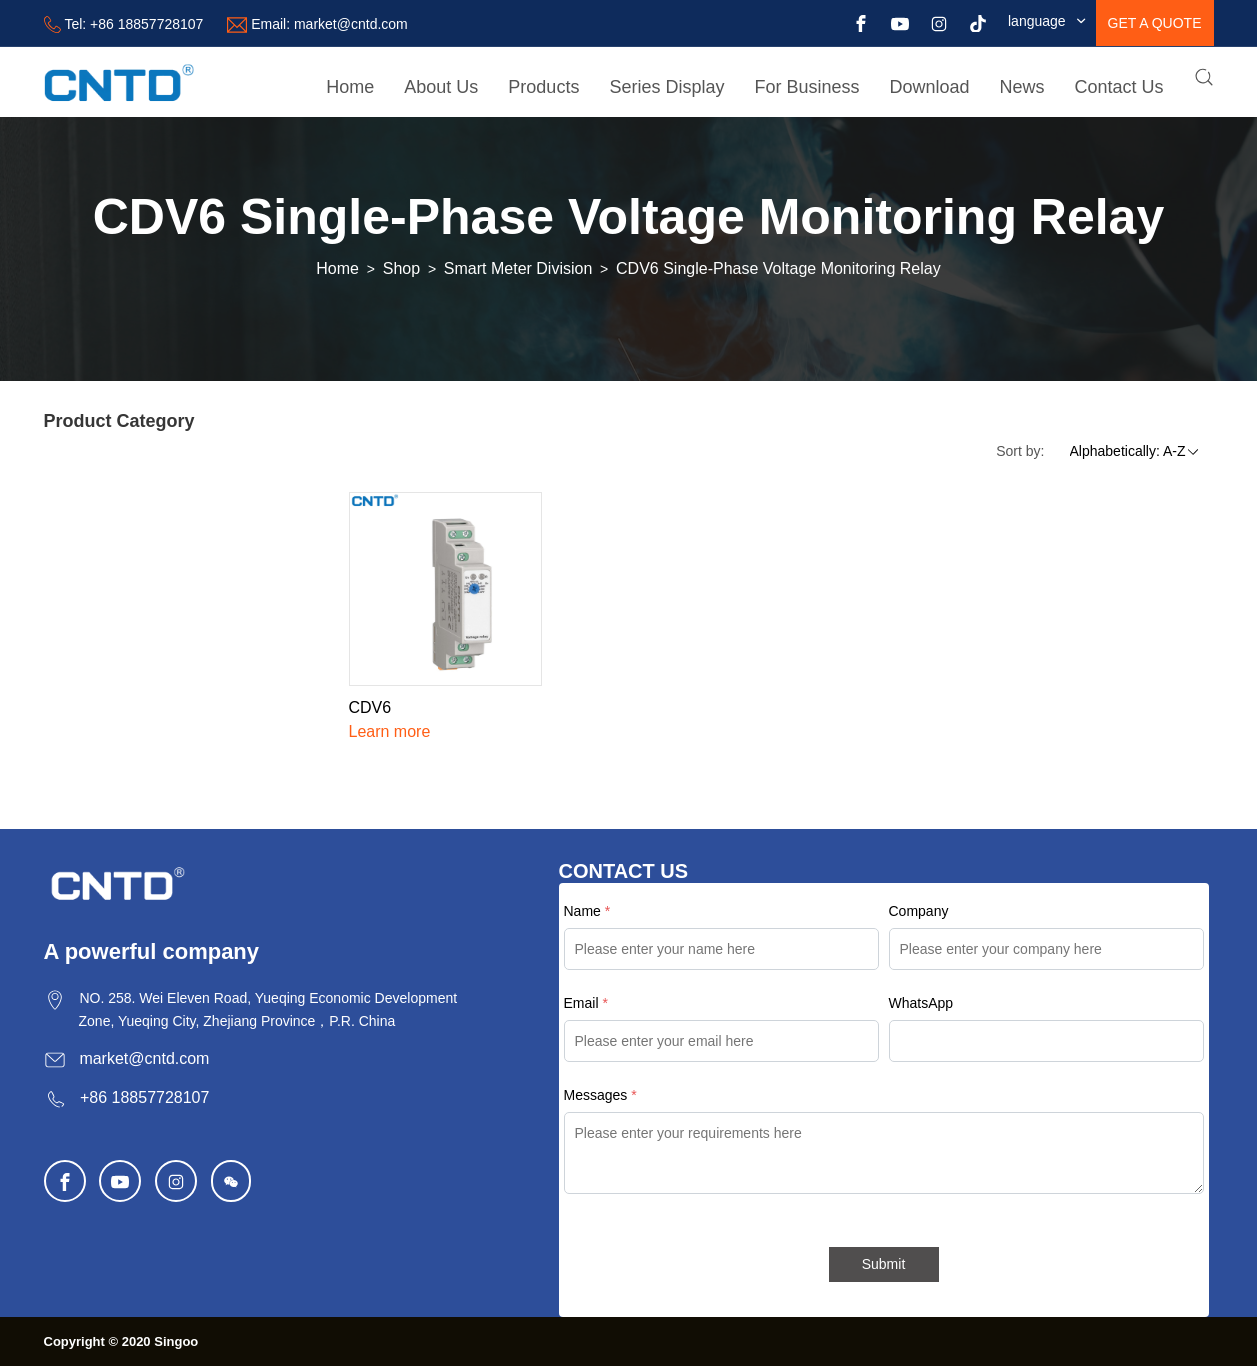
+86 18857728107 (146, 24)
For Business (806, 87)
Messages (600, 1095)
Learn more (390, 731)
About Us (441, 87)
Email (586, 1003)
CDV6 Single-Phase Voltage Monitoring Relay (778, 268)
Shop (401, 268)
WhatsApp (921, 1003)
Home (350, 87)
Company (919, 911)
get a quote (1155, 23)
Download (929, 87)
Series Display (666, 87)
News (1022, 87)
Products (543, 87)
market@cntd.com (351, 24)
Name (587, 911)
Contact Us (1119, 87)
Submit (884, 1264)
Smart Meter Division (518, 268)
